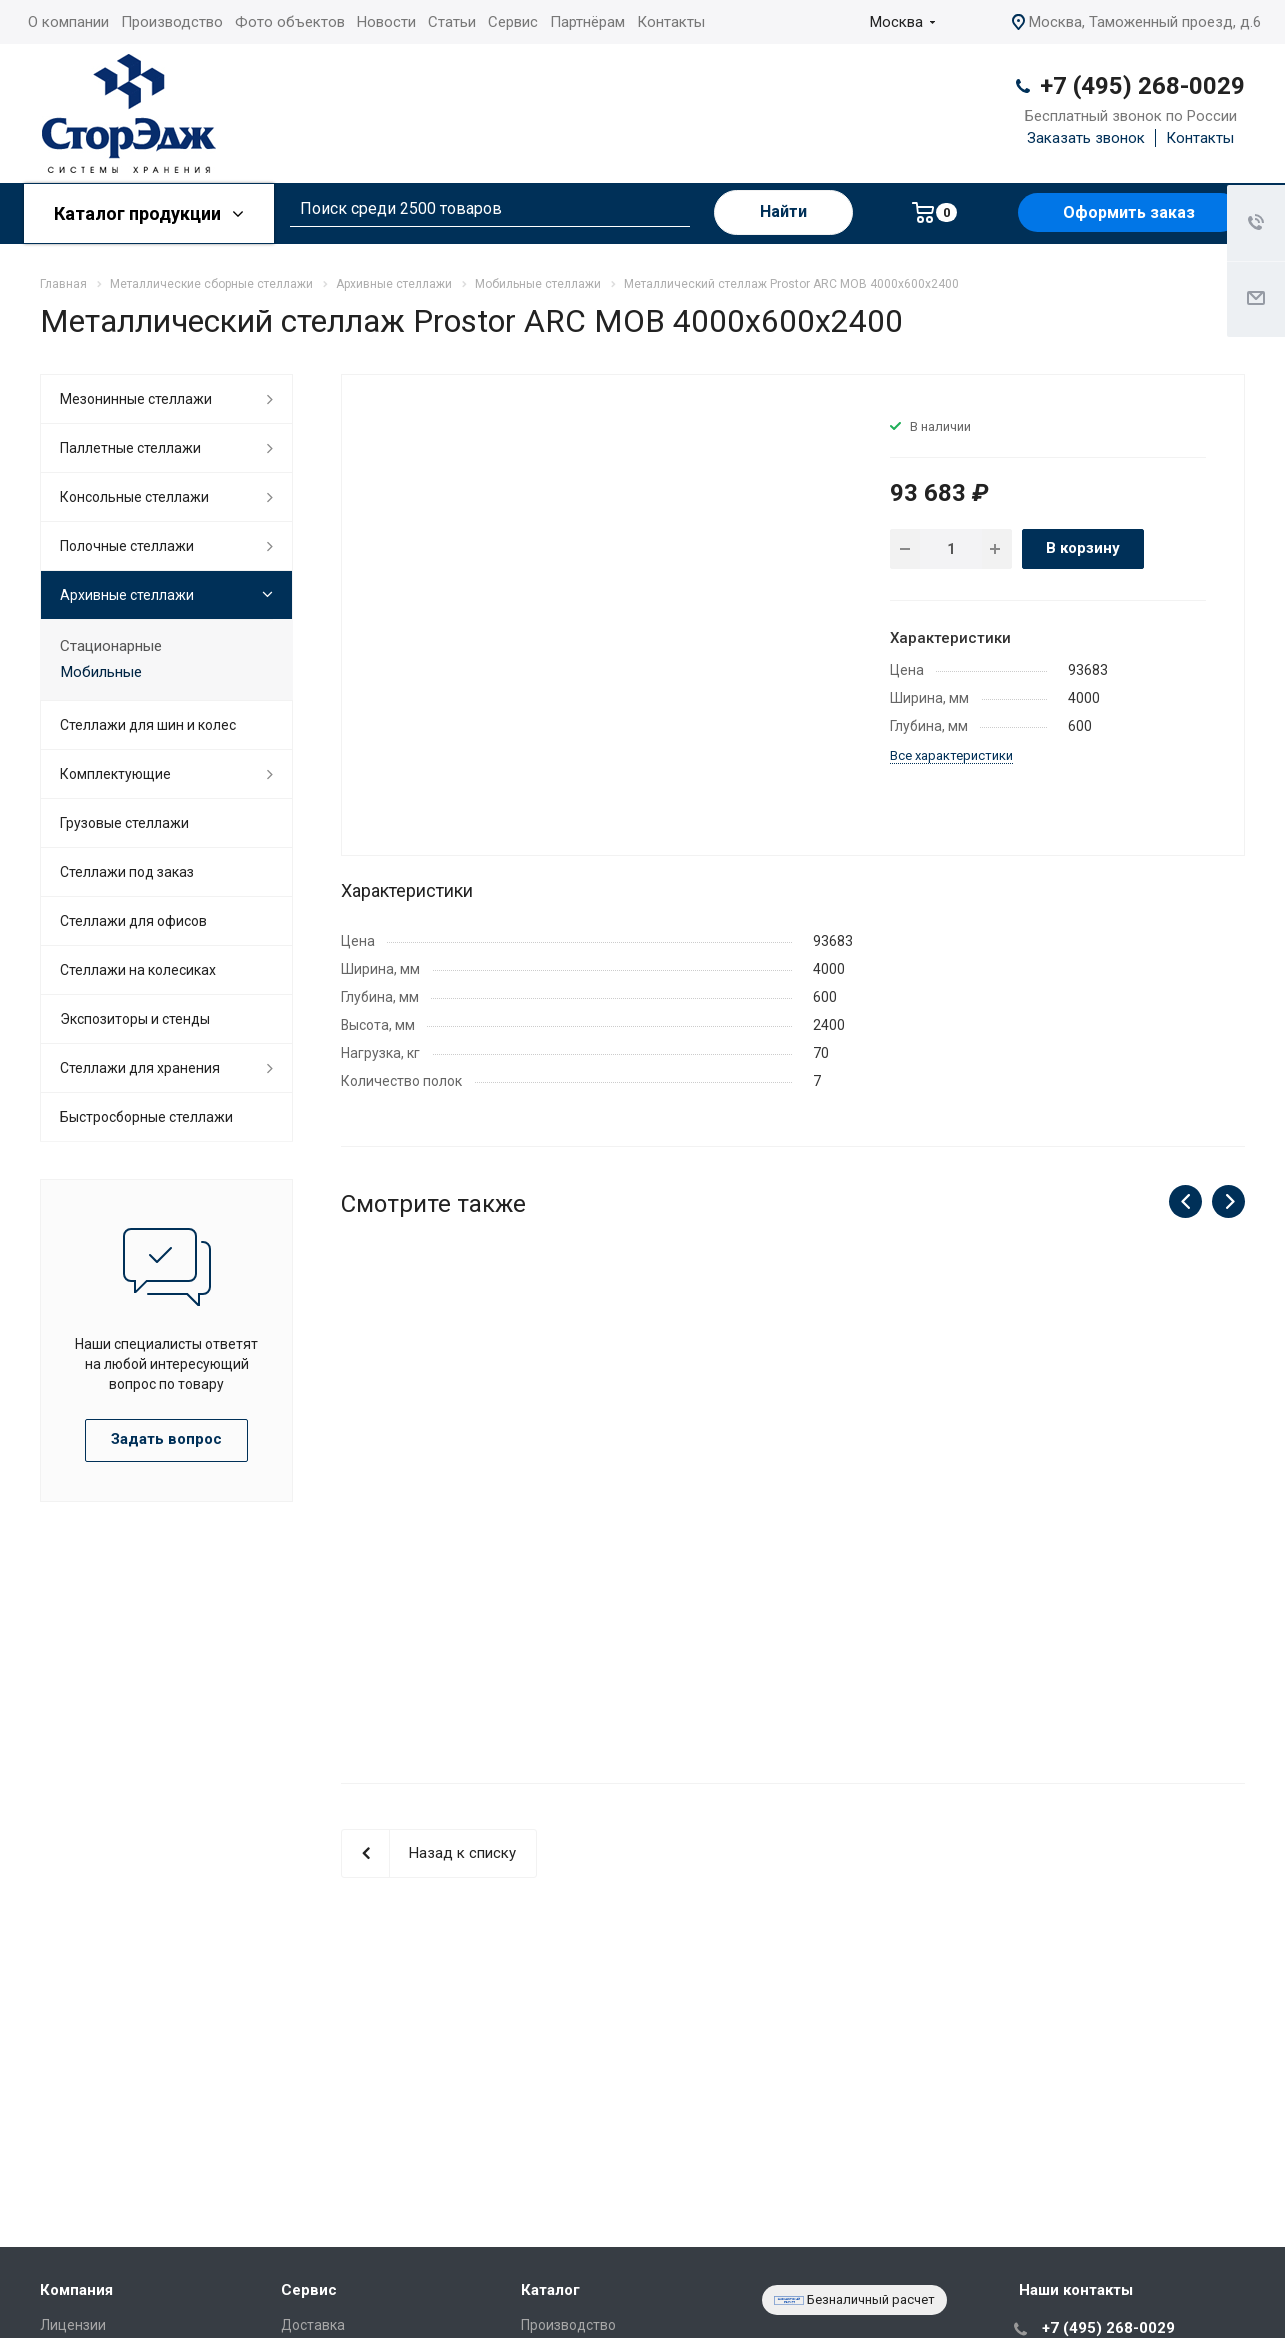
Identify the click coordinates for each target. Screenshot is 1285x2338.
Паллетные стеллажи (130, 448)
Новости (386, 22)
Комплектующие (115, 774)
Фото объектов (290, 22)
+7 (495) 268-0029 (1142, 86)
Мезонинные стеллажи (136, 399)
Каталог (550, 2290)
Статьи (452, 22)
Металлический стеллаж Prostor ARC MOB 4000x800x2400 (793, 1519)
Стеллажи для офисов (133, 921)
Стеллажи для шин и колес (148, 725)
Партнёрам (587, 22)
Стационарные (111, 646)
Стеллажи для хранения (140, 1068)
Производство (172, 22)
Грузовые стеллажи (124, 823)
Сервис (513, 22)
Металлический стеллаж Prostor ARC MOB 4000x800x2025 (1105, 1519)
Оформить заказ (1129, 212)
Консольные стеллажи (134, 497)
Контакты (671, 22)
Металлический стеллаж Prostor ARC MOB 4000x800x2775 (481, 1519)
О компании (68, 22)
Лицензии (73, 2325)
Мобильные (101, 672)
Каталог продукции (149, 213)
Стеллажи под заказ (127, 872)
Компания (76, 2290)
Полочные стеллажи (127, 546)
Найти (783, 211)
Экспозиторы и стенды (135, 1019)
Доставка (313, 2325)
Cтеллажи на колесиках (138, 970)
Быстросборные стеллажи (146, 1117)
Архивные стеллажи (127, 595)
